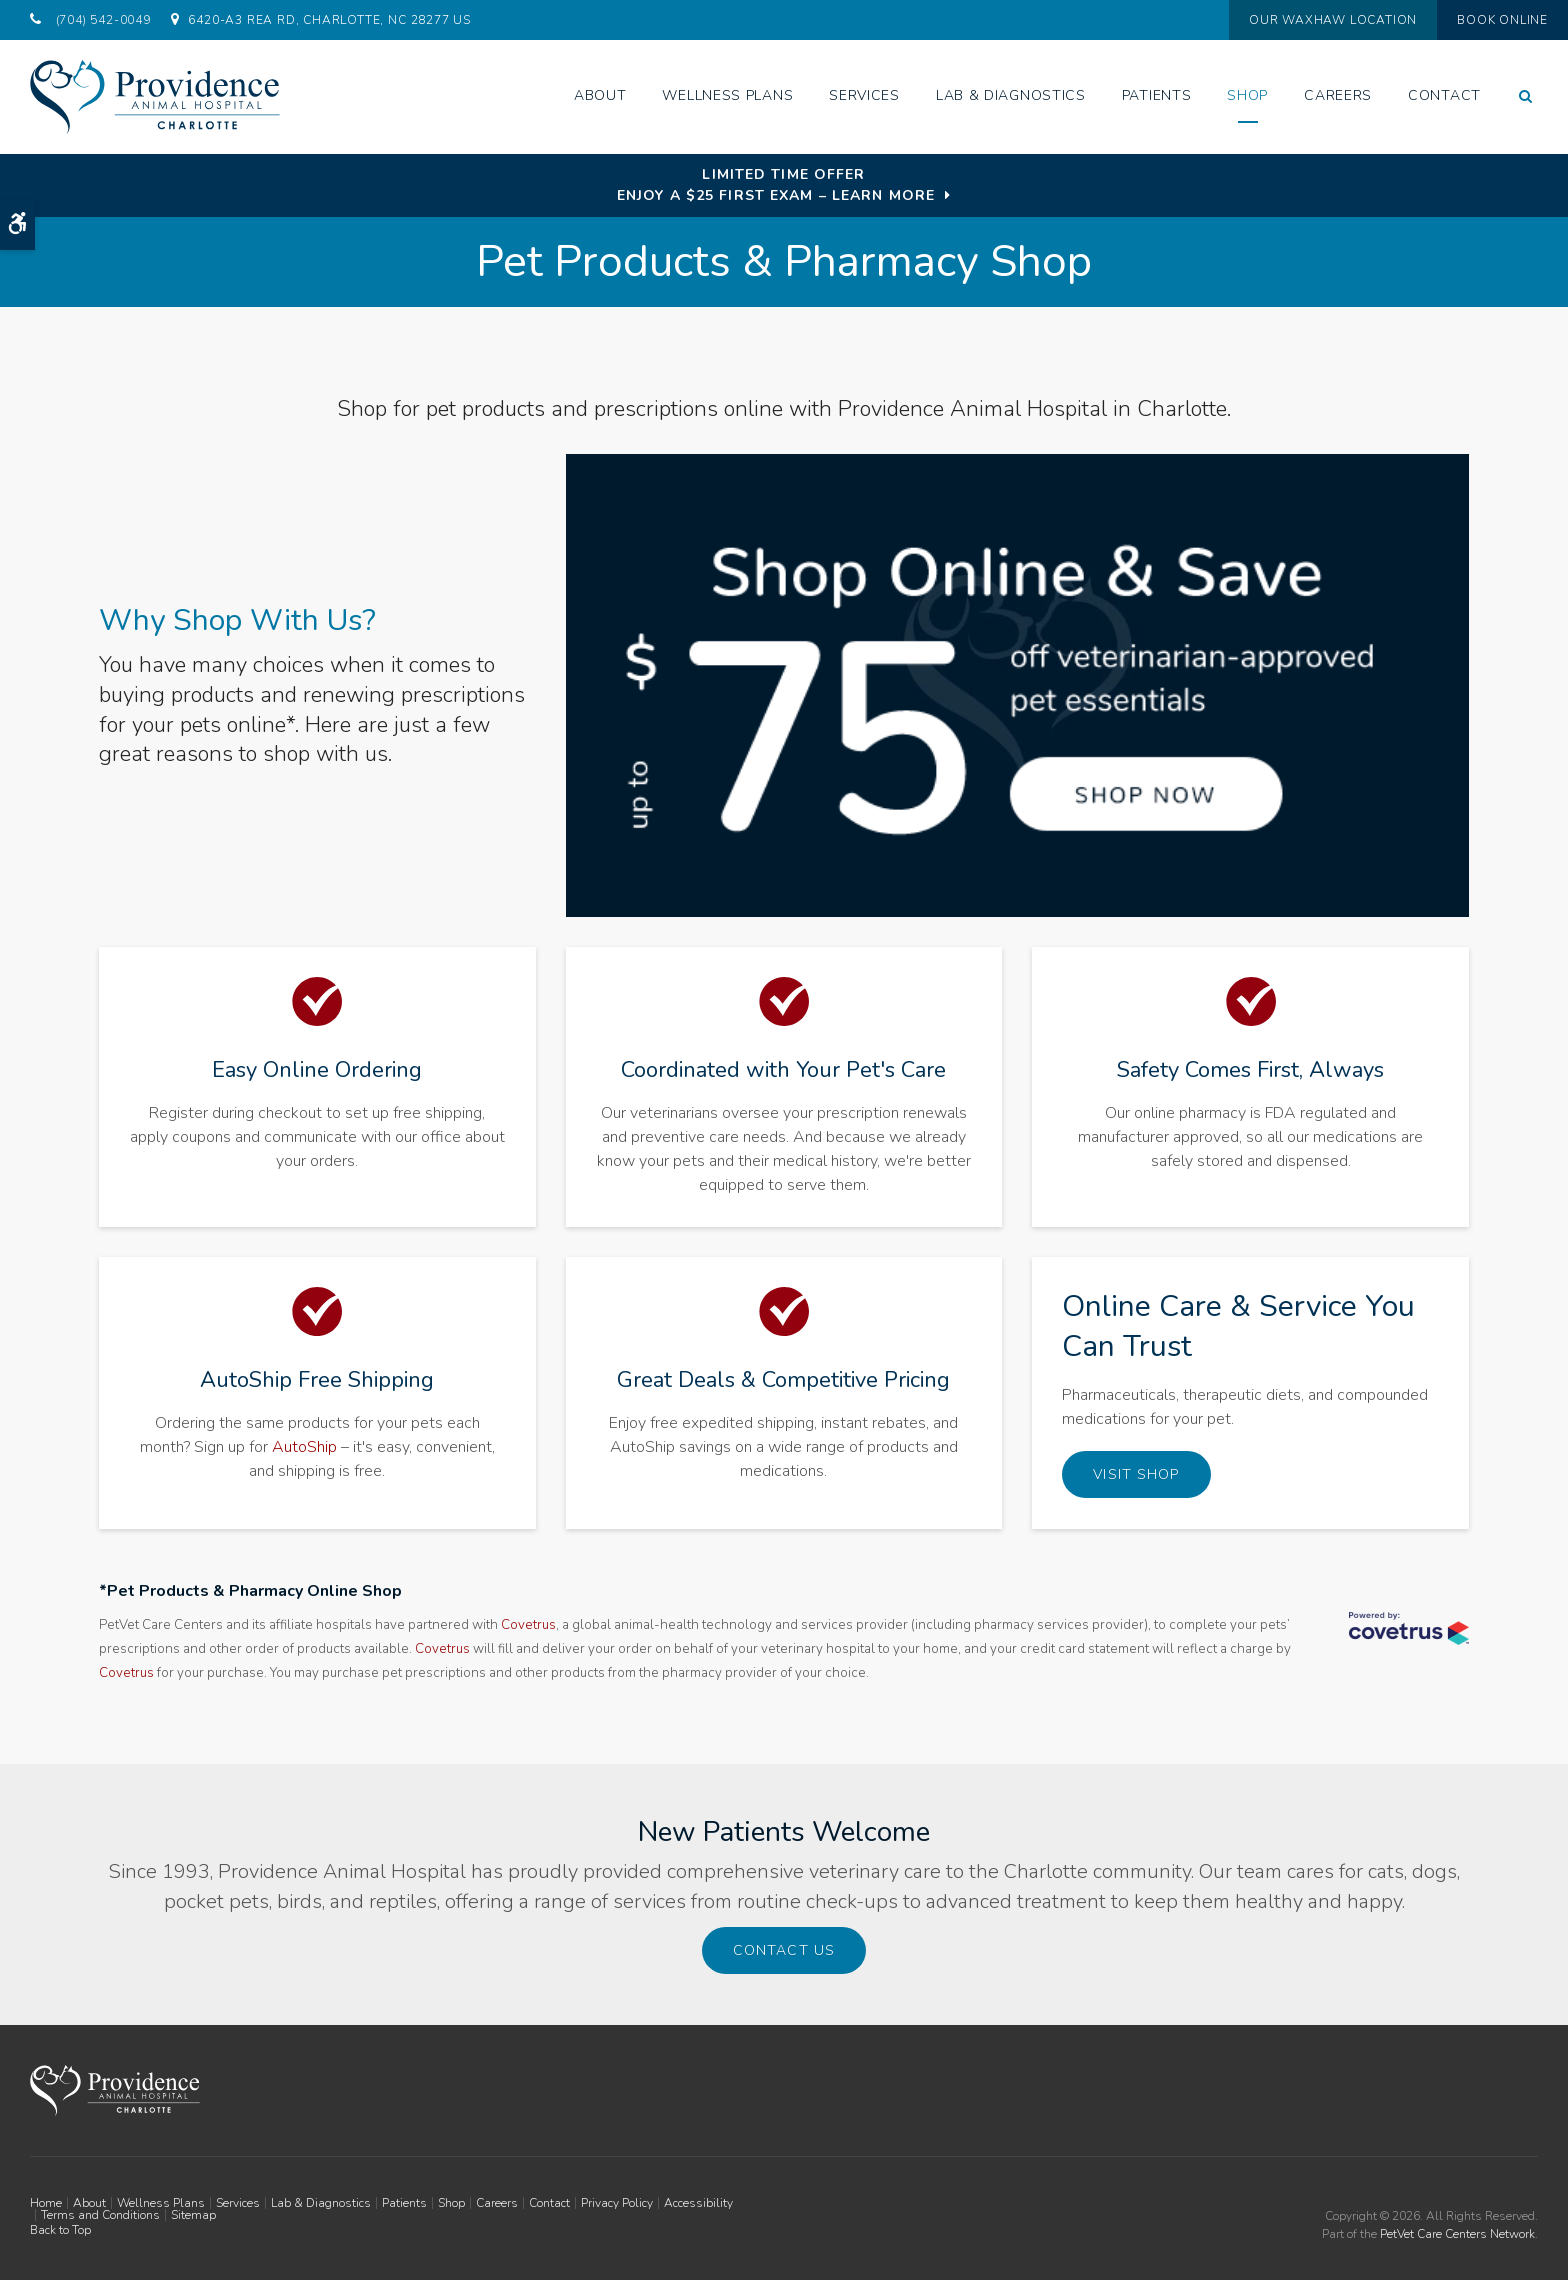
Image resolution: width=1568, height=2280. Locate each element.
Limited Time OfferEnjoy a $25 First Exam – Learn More (776, 185)
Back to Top (60, 2227)
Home (46, 2200)
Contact (1444, 95)
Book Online (1480, 20)
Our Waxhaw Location (1289, 20)
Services (864, 95)
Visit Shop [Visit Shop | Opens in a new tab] (1136, 1474)
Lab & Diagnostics (1011, 95)
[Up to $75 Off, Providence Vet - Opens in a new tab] (1017, 689)
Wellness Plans (727, 95)
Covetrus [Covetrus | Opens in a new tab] (528, 1624)
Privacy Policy (617, 2200)
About (600, 95)
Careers (1338, 95)
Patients (1157, 95)
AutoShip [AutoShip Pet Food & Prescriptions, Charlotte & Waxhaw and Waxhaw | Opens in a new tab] (304, 1447)
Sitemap (193, 2212)
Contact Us (784, 1949)
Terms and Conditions (100, 2212)
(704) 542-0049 (103, 20)
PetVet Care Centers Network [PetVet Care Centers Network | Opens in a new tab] (1457, 2231)
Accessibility (698, 2200)
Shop (1247, 95)
